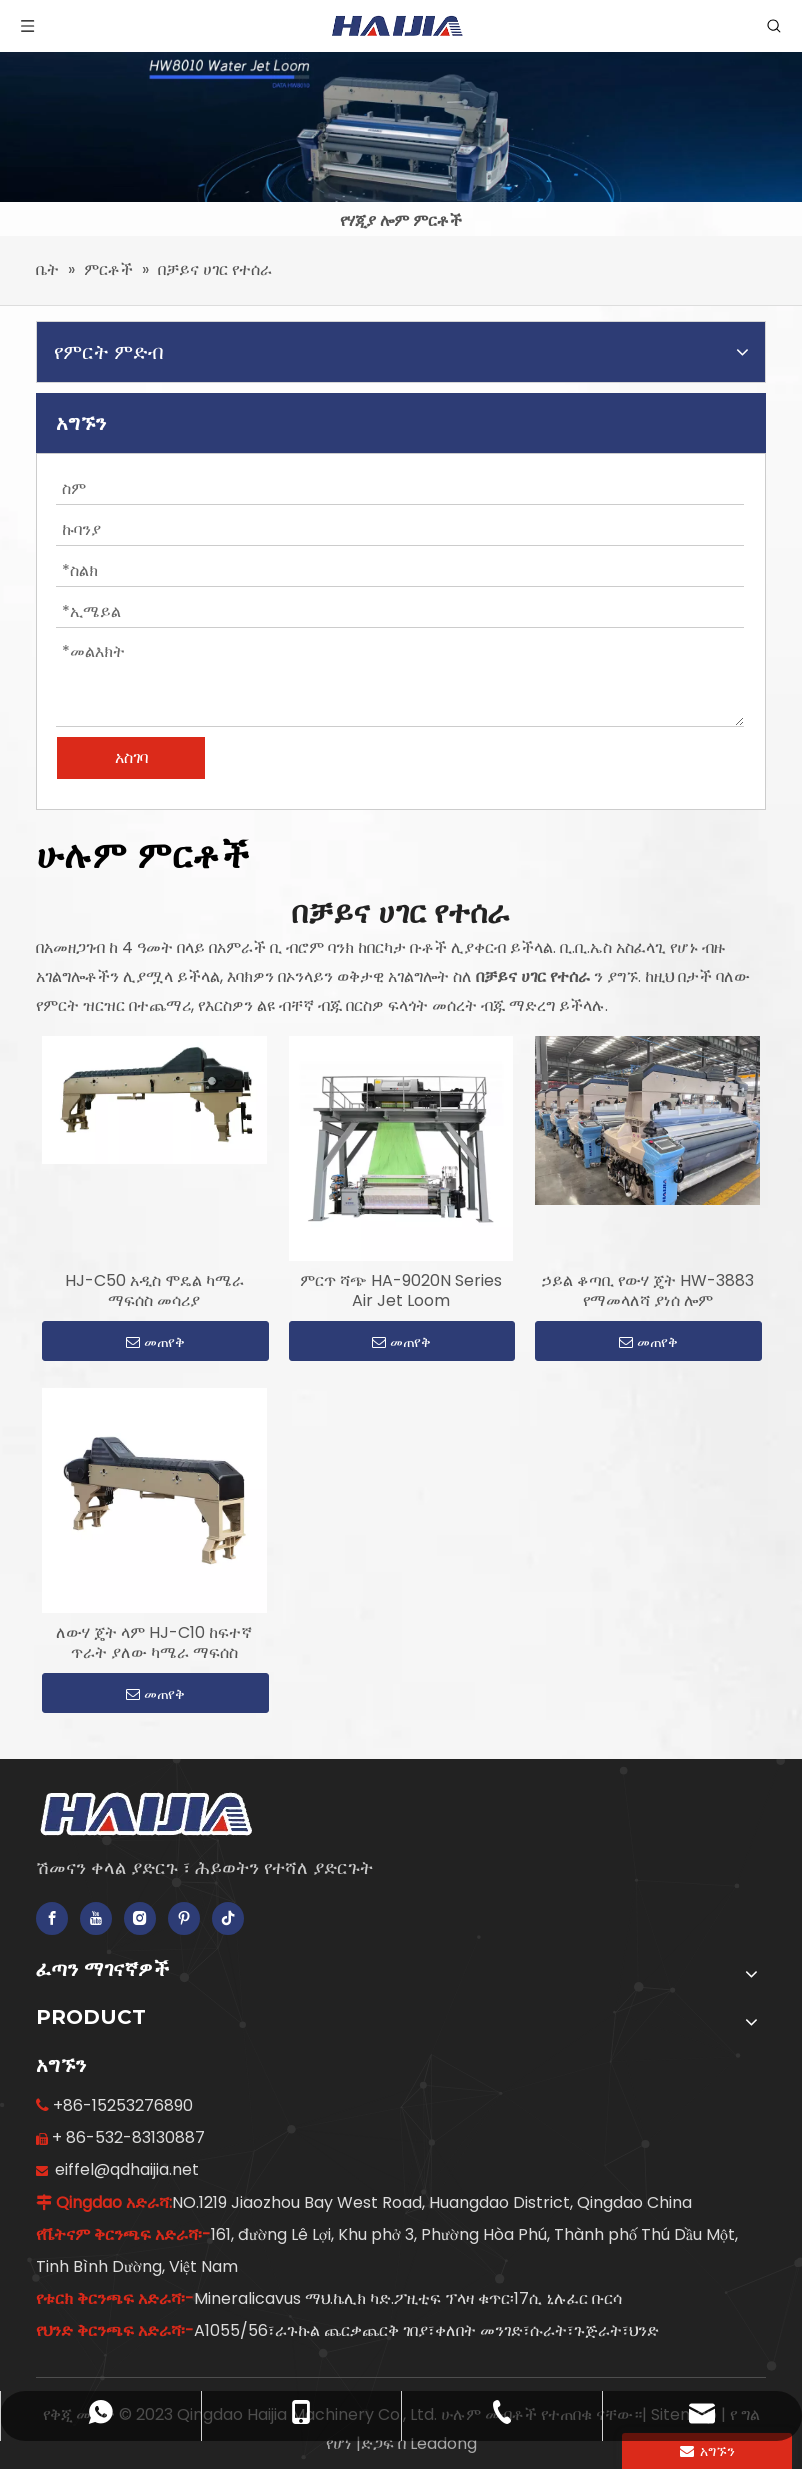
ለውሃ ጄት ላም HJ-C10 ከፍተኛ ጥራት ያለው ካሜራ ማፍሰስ (154, 1643)
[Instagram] (140, 1918)
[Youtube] (96, 1918)
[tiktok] (228, 1918)
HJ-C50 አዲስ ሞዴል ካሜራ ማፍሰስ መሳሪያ (154, 1291)
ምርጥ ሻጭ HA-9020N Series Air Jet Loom (401, 1291)
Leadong (443, 2443)
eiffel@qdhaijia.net (127, 2169)
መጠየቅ (155, 1342)
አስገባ (131, 757)
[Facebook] (52, 1918)
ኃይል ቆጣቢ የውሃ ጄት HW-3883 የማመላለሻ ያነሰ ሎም (648, 1291)
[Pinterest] (184, 1918)
